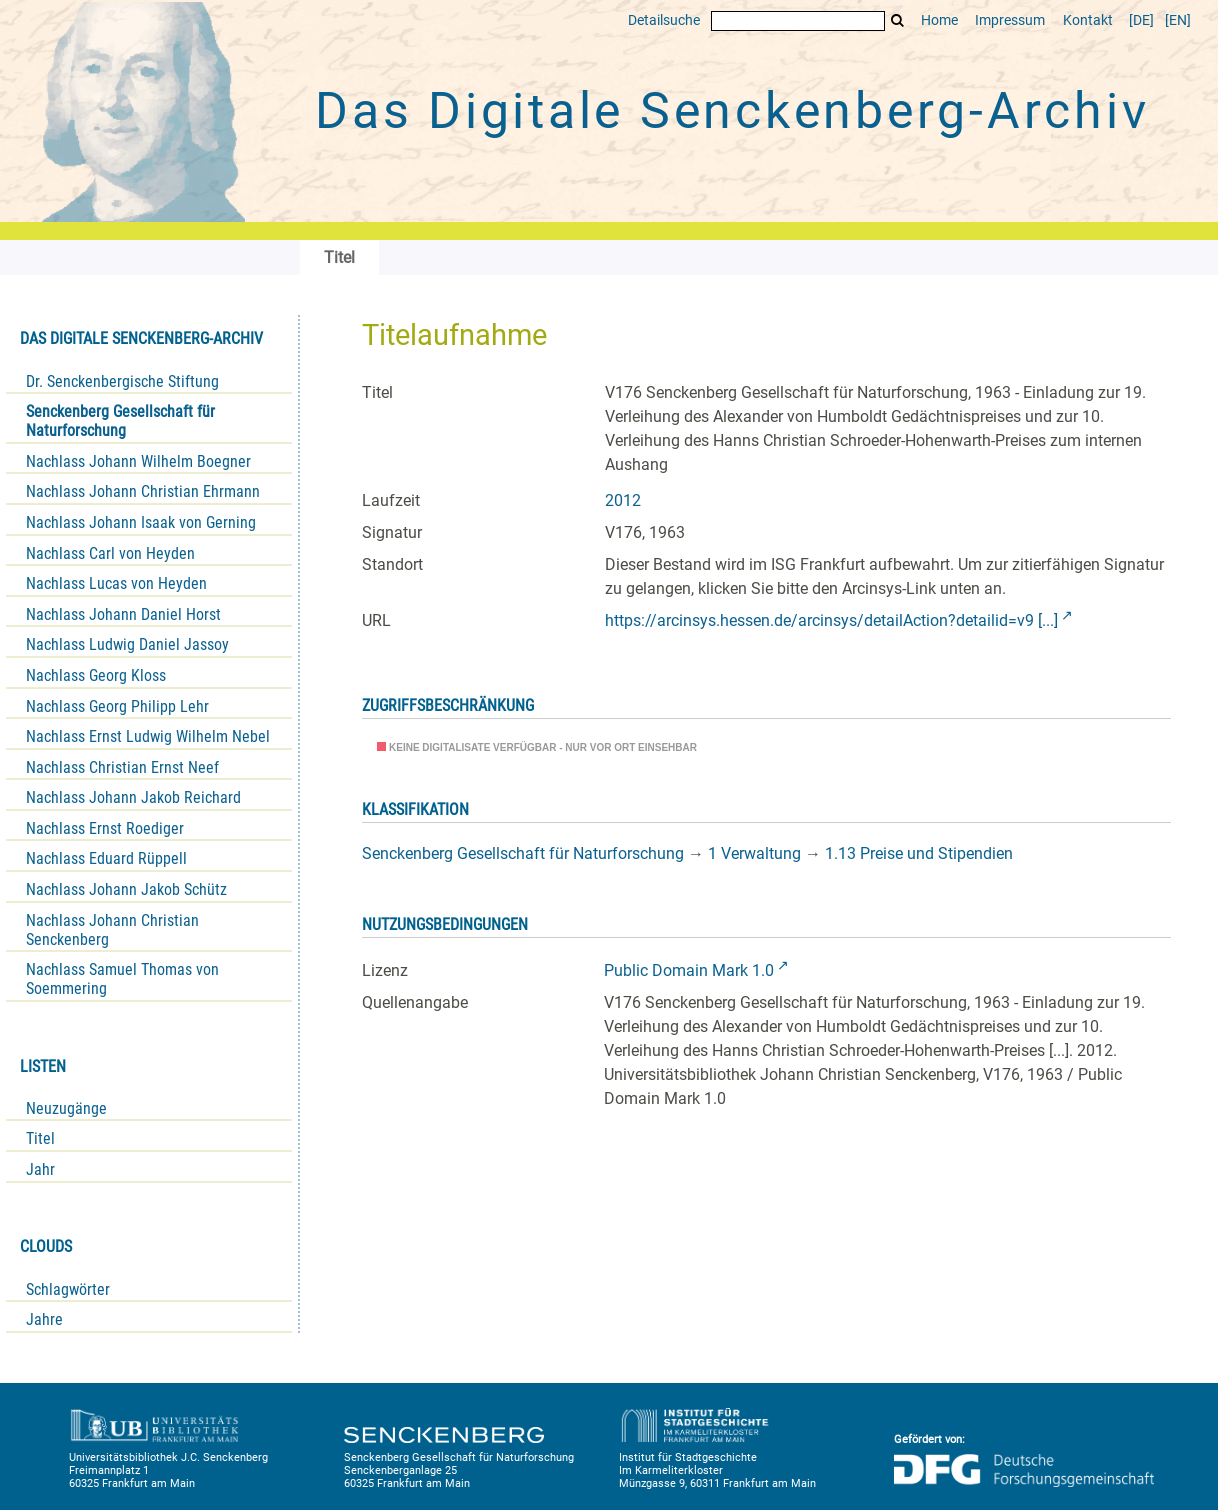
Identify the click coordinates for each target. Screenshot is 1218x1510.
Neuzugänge (66, 1108)
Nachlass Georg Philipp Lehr (117, 706)
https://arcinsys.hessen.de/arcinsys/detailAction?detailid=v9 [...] (831, 620)
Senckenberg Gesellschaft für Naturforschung (120, 421)
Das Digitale (732, 111)
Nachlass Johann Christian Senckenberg (112, 930)
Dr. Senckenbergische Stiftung (122, 381)
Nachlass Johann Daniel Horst (123, 614)
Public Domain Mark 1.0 (689, 970)
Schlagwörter (68, 1289)
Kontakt (1088, 20)
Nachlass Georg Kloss (96, 675)
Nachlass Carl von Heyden (110, 553)
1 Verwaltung (754, 853)
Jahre (44, 1319)
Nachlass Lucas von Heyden (116, 583)
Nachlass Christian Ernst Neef (122, 767)
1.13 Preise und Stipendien (919, 853)
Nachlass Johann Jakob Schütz (126, 889)
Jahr (40, 1169)
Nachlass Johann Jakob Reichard (133, 797)
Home (939, 20)
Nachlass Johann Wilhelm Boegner (138, 461)
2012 (623, 500)
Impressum (1010, 20)
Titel (40, 1138)
